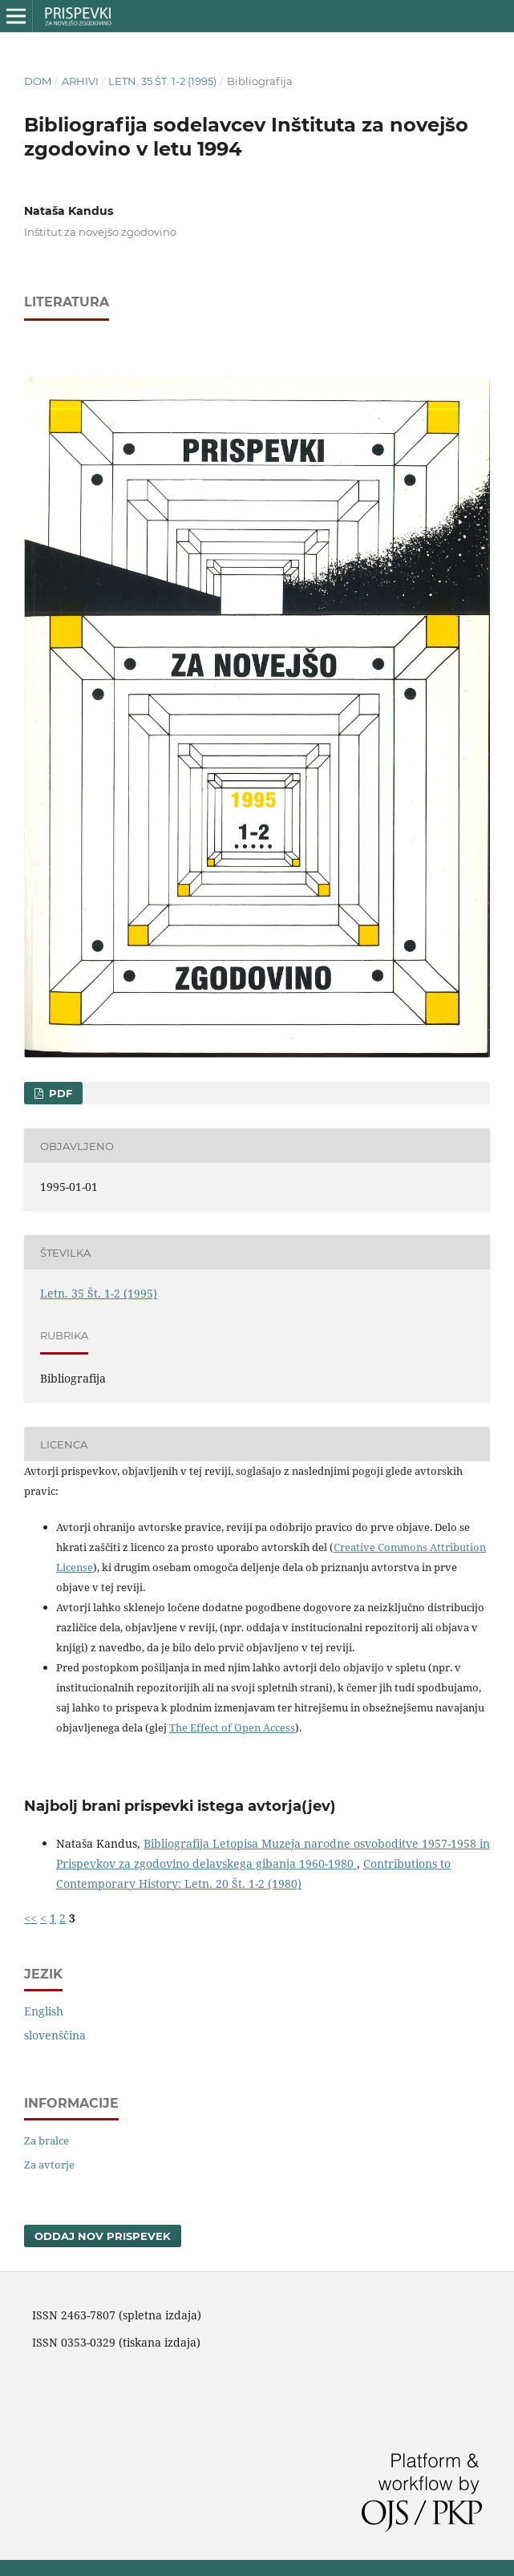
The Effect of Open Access (232, 1727)
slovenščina (55, 2035)
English (43, 2011)
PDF (59, 1093)
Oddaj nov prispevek (102, 2236)
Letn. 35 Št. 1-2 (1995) (162, 81)
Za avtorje (49, 2164)
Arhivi (80, 81)
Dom (37, 81)
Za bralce (46, 2140)
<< (30, 1918)
